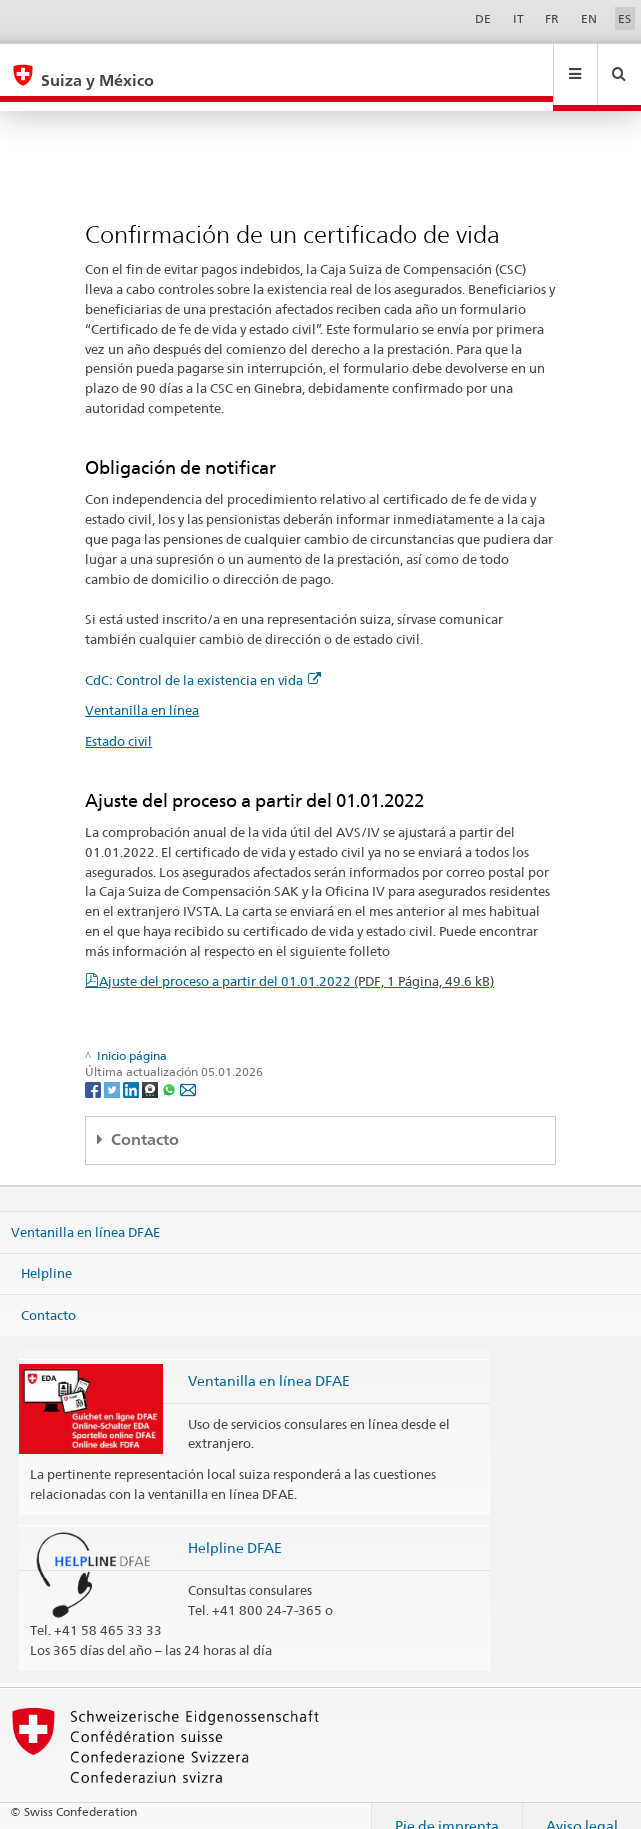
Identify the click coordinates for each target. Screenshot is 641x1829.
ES (624, 18)
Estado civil (118, 722)
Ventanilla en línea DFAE (85, 1212)
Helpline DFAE (235, 1528)
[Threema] (151, 1069)
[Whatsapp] (170, 1069)
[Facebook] (94, 1069)
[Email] (188, 1069)
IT (518, 18)
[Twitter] (113, 1069)
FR (552, 18)
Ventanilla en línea (142, 691)
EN (589, 18)
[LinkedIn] (132, 1069)
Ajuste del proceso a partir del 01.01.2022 (296, 962)
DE (483, 18)
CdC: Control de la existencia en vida (203, 661)
